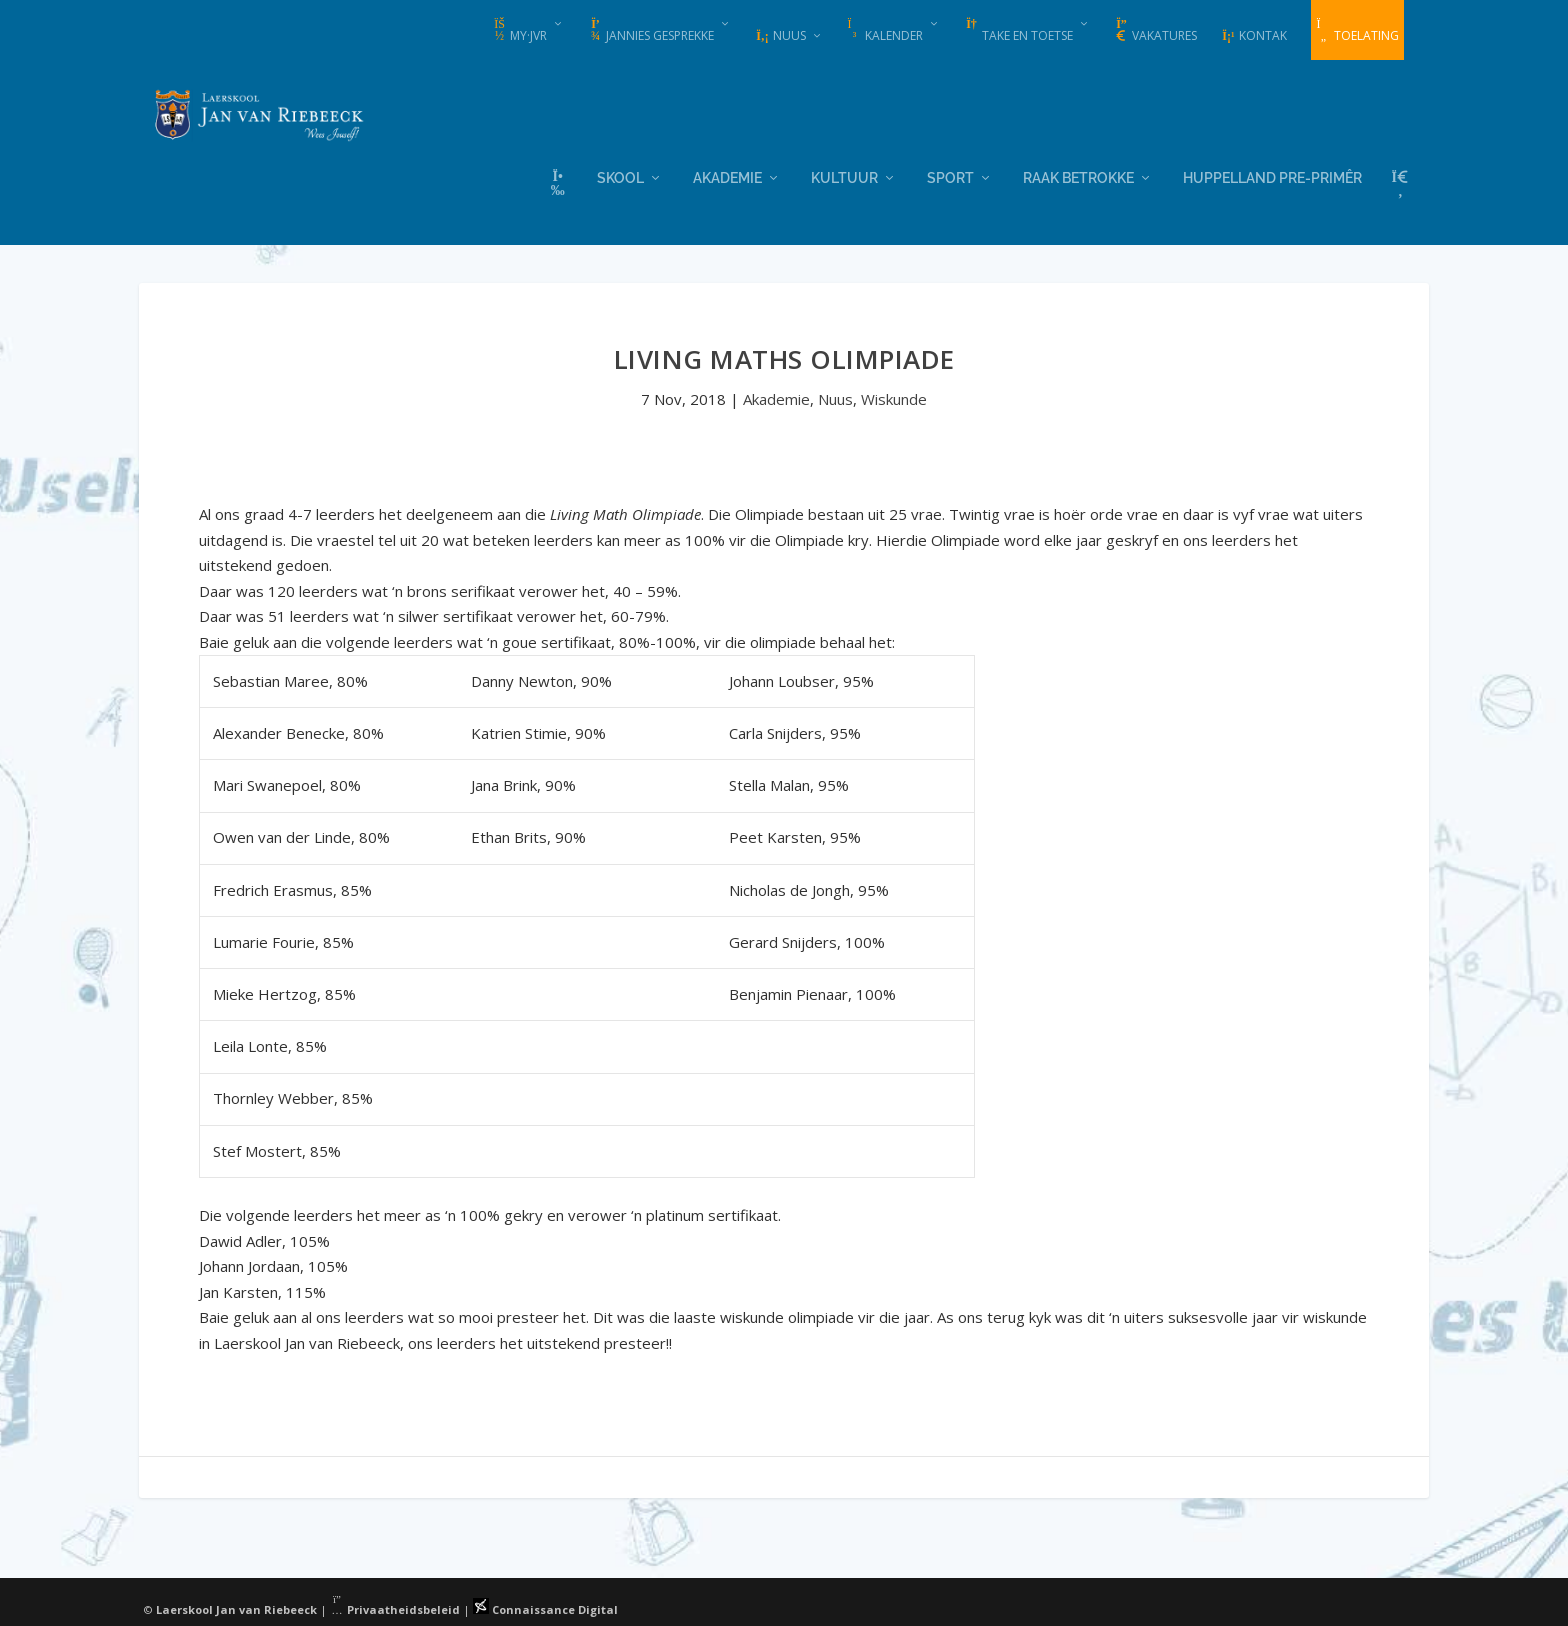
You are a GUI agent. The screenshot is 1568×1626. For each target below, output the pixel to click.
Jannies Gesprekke (651, 31)
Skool (620, 175)
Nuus (780, 35)
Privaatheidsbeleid (395, 1608)
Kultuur (844, 175)
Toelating (1357, 31)
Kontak (1254, 35)
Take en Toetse (1018, 31)
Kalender (885, 31)
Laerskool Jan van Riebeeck (236, 1608)
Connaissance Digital (545, 1608)
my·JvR (519, 31)
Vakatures (1155, 31)
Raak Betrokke (1078, 175)
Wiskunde (894, 398)
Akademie (727, 175)
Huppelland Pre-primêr (1272, 175)
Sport (950, 175)
